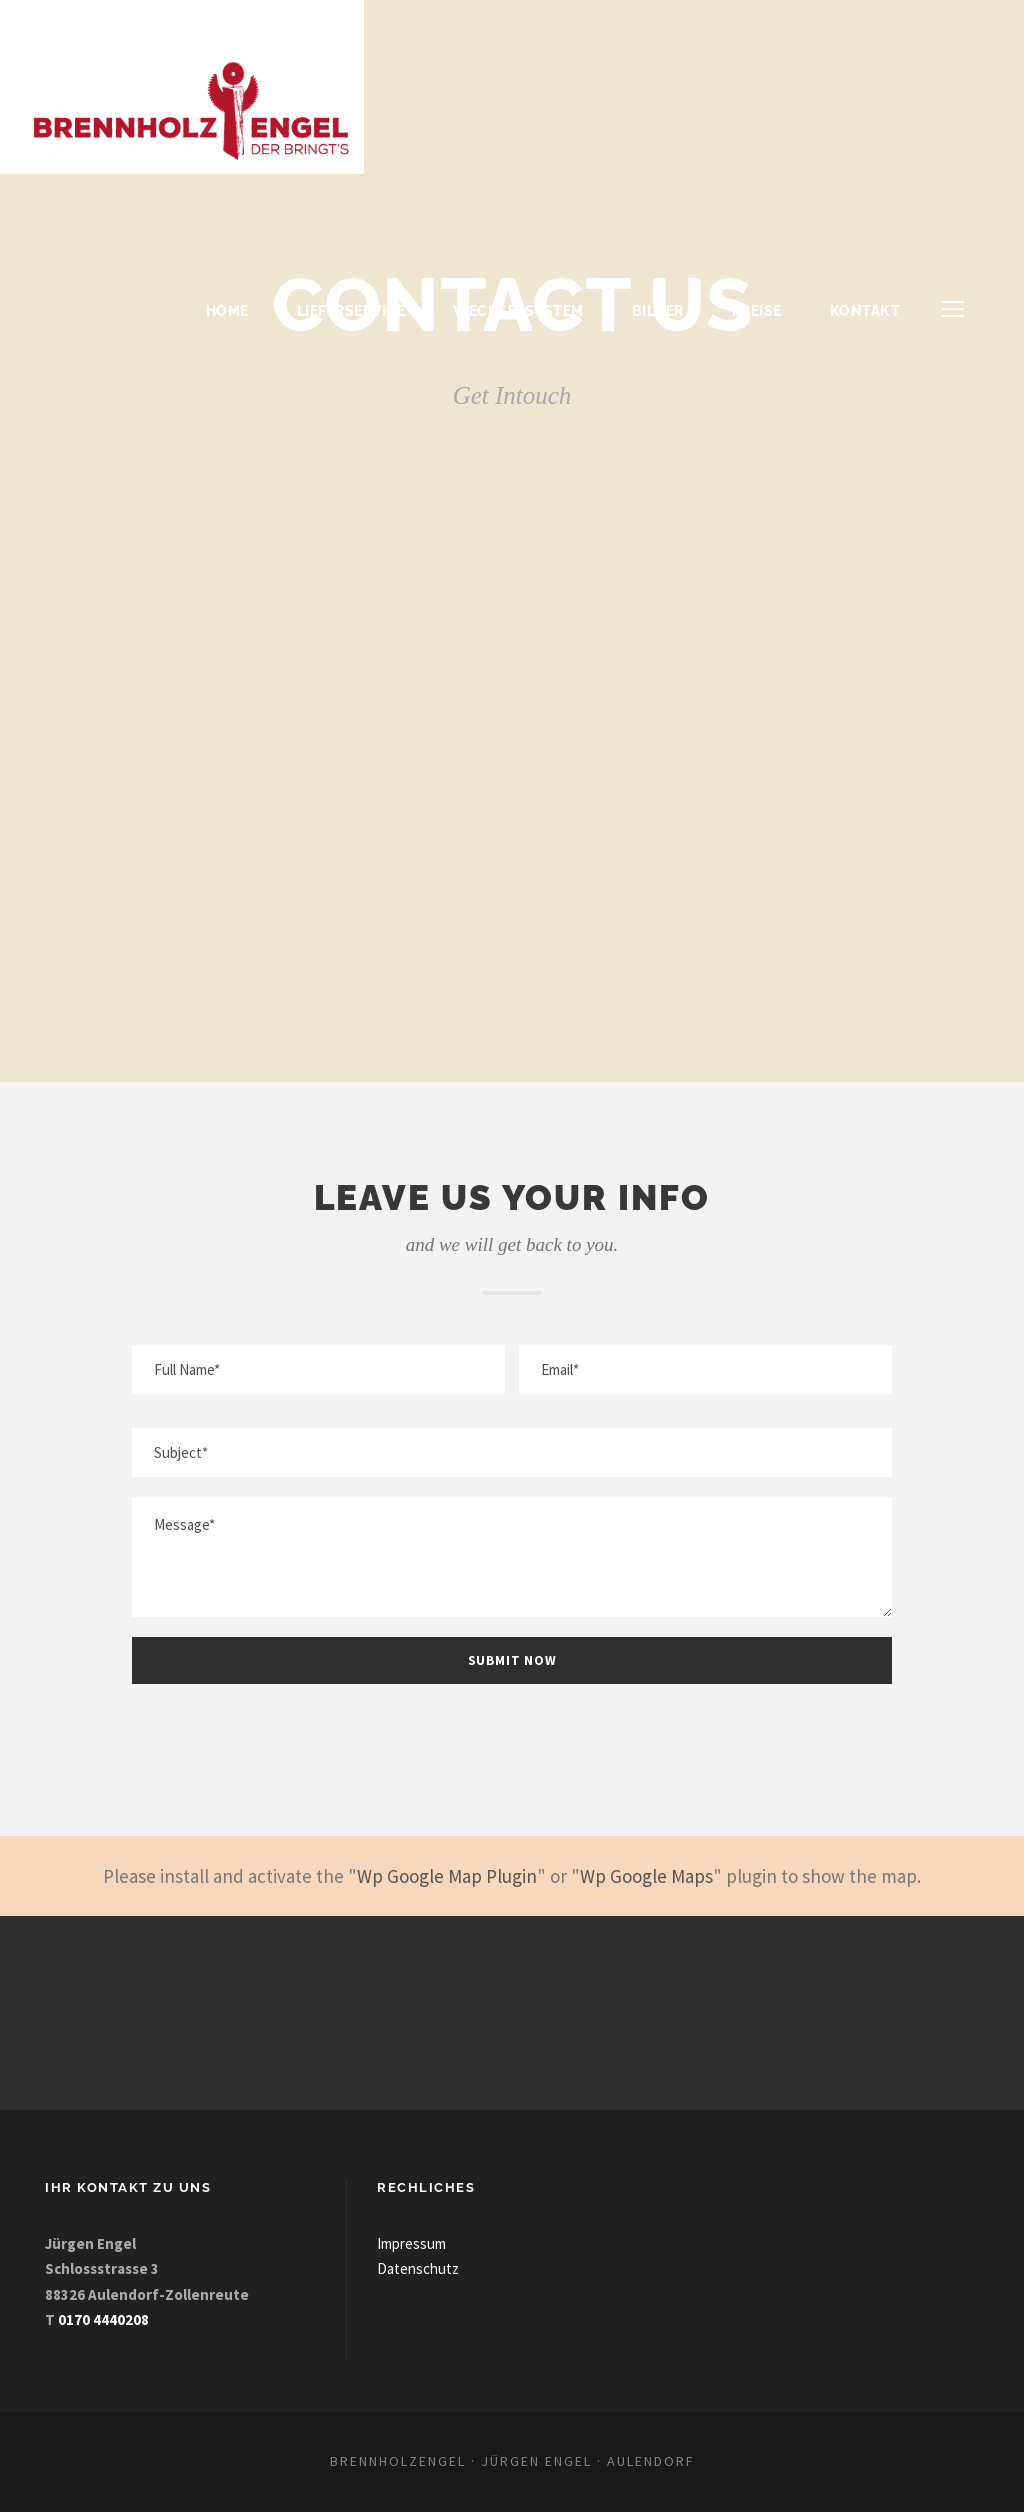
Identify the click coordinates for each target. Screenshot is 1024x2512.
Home (227, 311)
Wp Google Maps (646, 1876)
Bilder (658, 311)
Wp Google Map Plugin (447, 1876)
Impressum (411, 2243)
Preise (757, 311)
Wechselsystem (518, 311)
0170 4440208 (103, 2319)
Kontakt (865, 311)
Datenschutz (418, 2268)
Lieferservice (351, 311)
